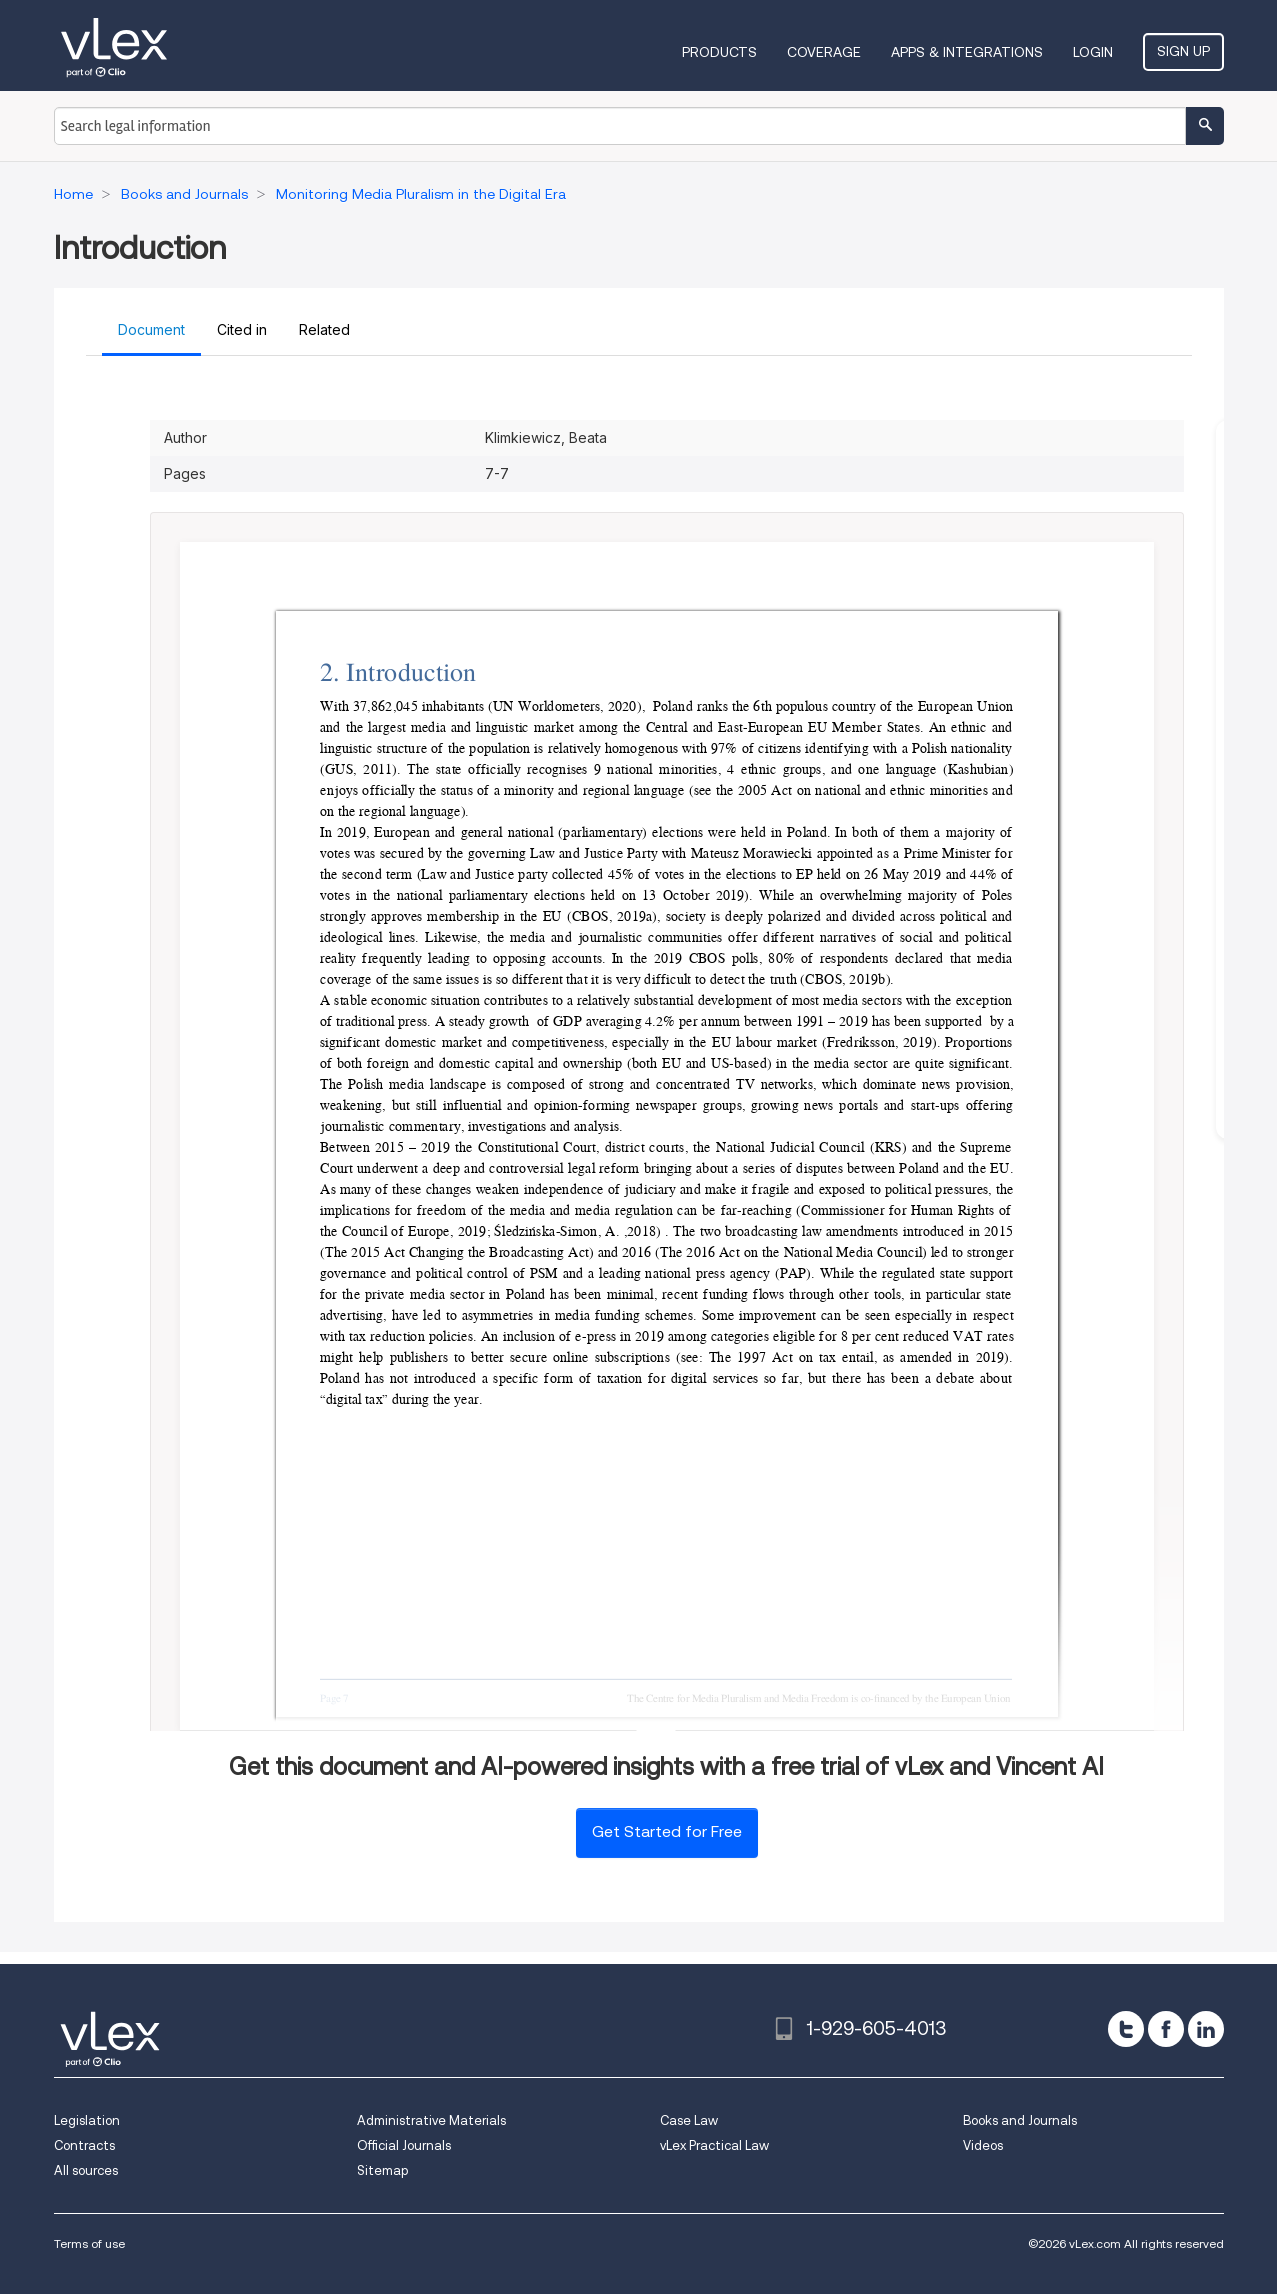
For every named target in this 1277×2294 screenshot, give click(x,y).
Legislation (87, 2120)
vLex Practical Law (714, 2145)
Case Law (689, 2120)
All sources (86, 2170)
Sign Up (1183, 51)
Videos (983, 2145)
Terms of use (89, 2243)
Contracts (84, 2145)
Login (1093, 52)
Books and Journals (1020, 2120)
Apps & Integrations (967, 52)
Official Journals (404, 2145)
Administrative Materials (431, 2120)
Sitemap (382, 2170)
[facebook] (1166, 2029)
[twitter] (1126, 2029)
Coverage (824, 52)
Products (719, 52)
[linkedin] (1206, 2029)
